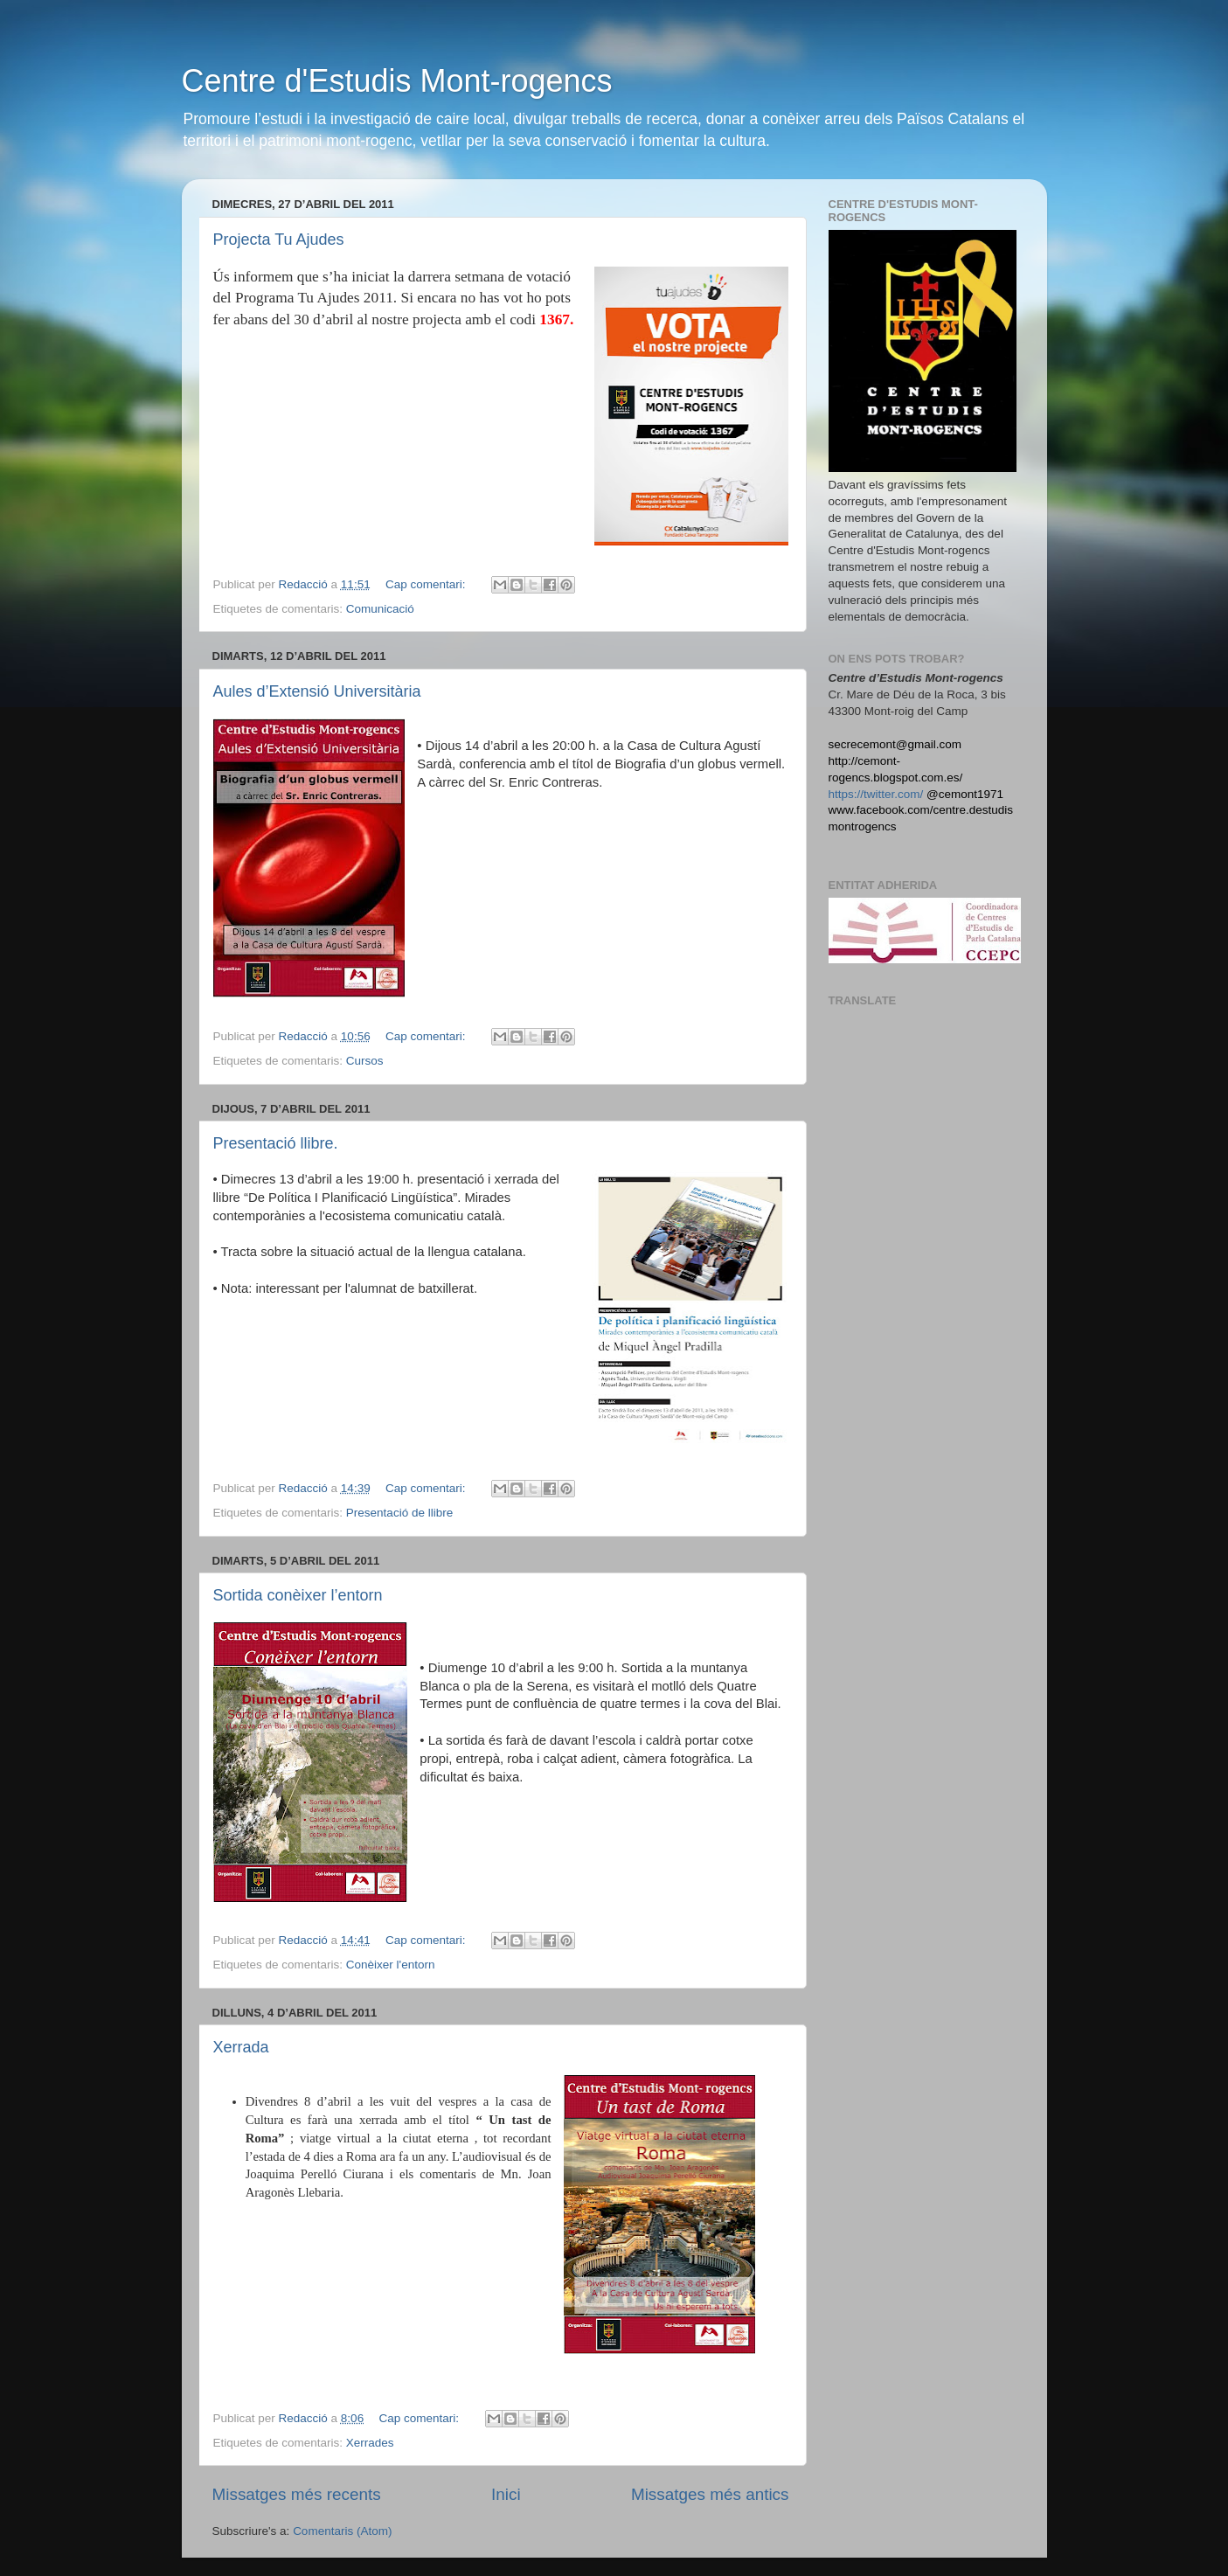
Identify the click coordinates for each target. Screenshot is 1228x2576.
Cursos (365, 1060)
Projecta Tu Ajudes (278, 239)
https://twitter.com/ (876, 794)
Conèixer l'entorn (390, 1964)
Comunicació (380, 608)
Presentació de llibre (399, 1512)
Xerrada (241, 2047)
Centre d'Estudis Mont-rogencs (397, 81)
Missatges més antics (710, 2494)
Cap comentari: (426, 584)
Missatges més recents (296, 2494)
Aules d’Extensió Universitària (317, 691)
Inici (506, 2494)
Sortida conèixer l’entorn (298, 1595)
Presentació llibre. (275, 1143)
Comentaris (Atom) (342, 2531)
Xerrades (370, 2442)
